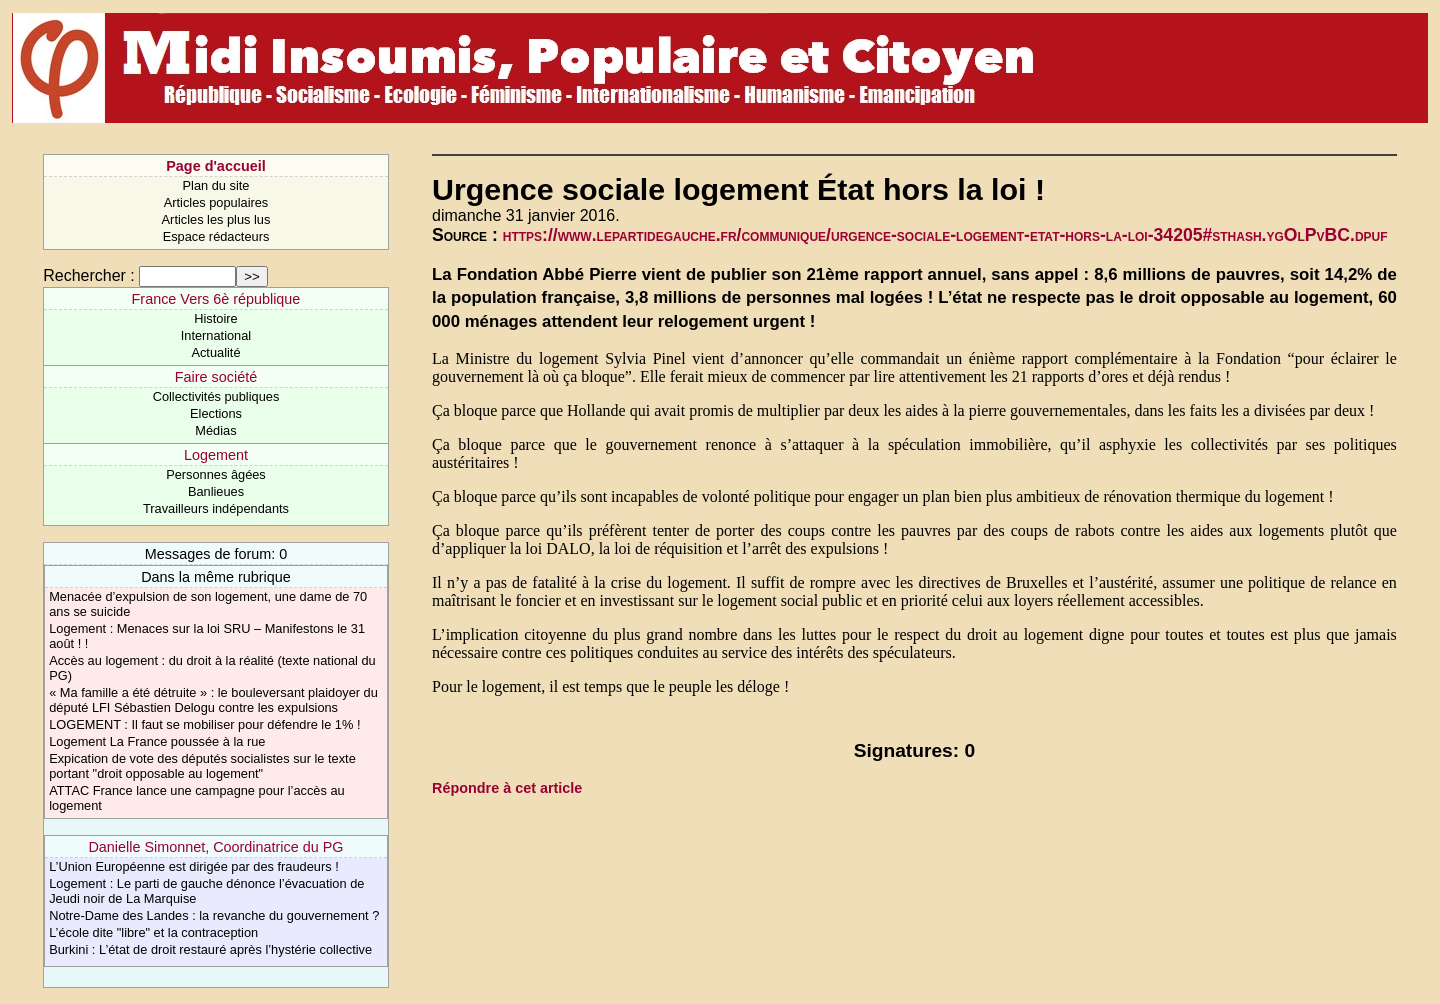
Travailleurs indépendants (216, 508)
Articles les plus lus (216, 219)
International (216, 335)
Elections (216, 413)
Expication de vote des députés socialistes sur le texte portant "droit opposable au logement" (202, 766)
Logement (216, 455)
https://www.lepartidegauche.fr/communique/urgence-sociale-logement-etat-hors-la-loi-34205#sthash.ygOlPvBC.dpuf (945, 235)
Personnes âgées (216, 474)
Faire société (216, 377)
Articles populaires (216, 202)
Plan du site (216, 185)
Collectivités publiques (216, 396)
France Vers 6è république (216, 299)
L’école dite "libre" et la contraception (153, 932)
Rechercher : (89, 275)
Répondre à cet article (507, 788)
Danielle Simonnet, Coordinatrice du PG (215, 847)
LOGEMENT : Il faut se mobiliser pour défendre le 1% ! (204, 724)
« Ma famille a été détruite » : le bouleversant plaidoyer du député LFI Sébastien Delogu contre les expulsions (213, 700)
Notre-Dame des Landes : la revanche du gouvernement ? (214, 915)
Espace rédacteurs (216, 236)
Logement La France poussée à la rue (157, 741)
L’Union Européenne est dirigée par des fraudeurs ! (194, 866)
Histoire (215, 318)
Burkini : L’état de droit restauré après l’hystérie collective (210, 949)
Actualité (215, 352)
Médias (215, 430)
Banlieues (216, 491)
